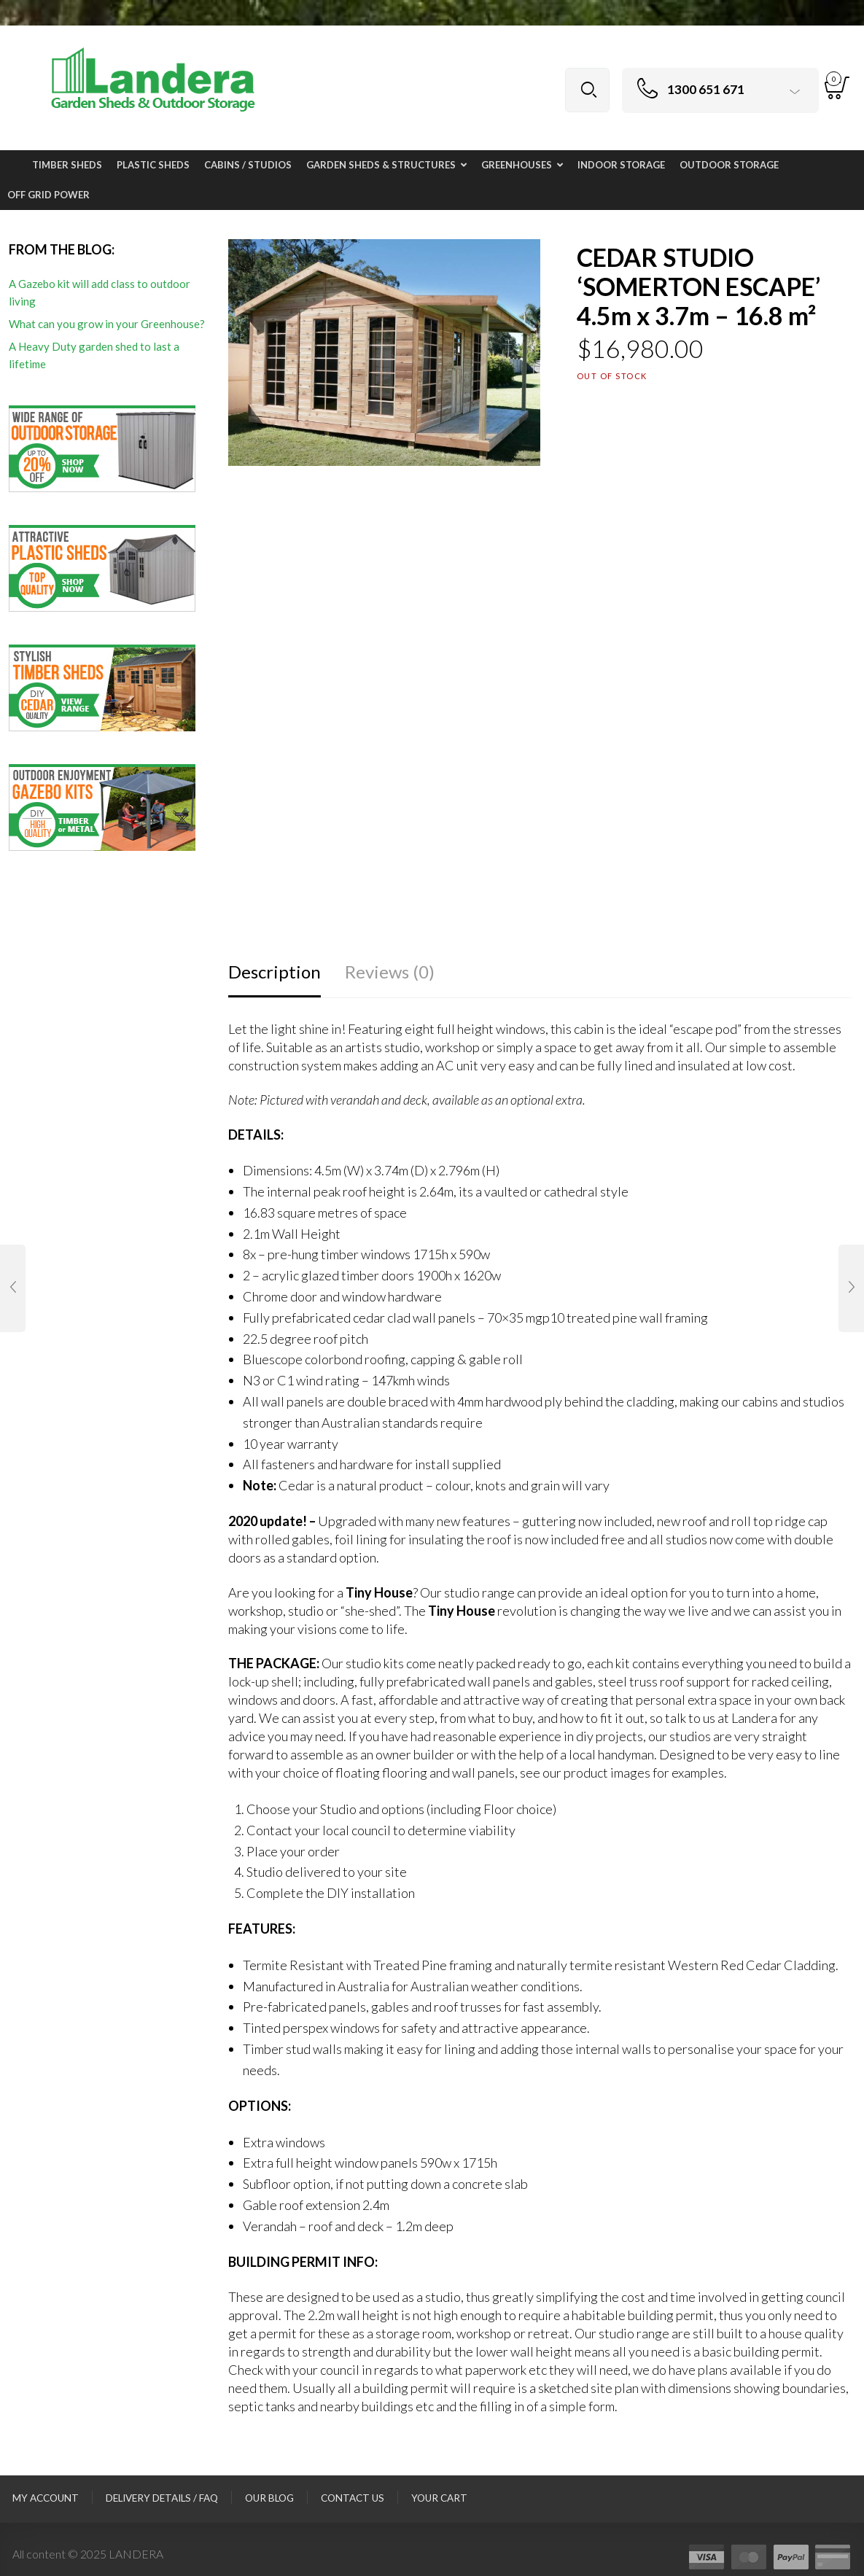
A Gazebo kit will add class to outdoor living (99, 292)
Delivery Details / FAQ (162, 2498)
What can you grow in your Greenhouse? (107, 323)
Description (274, 971)
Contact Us (352, 2498)
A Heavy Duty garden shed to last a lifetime (94, 355)
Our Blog (269, 2498)
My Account (45, 2498)
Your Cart (439, 2498)
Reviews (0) (390, 971)
